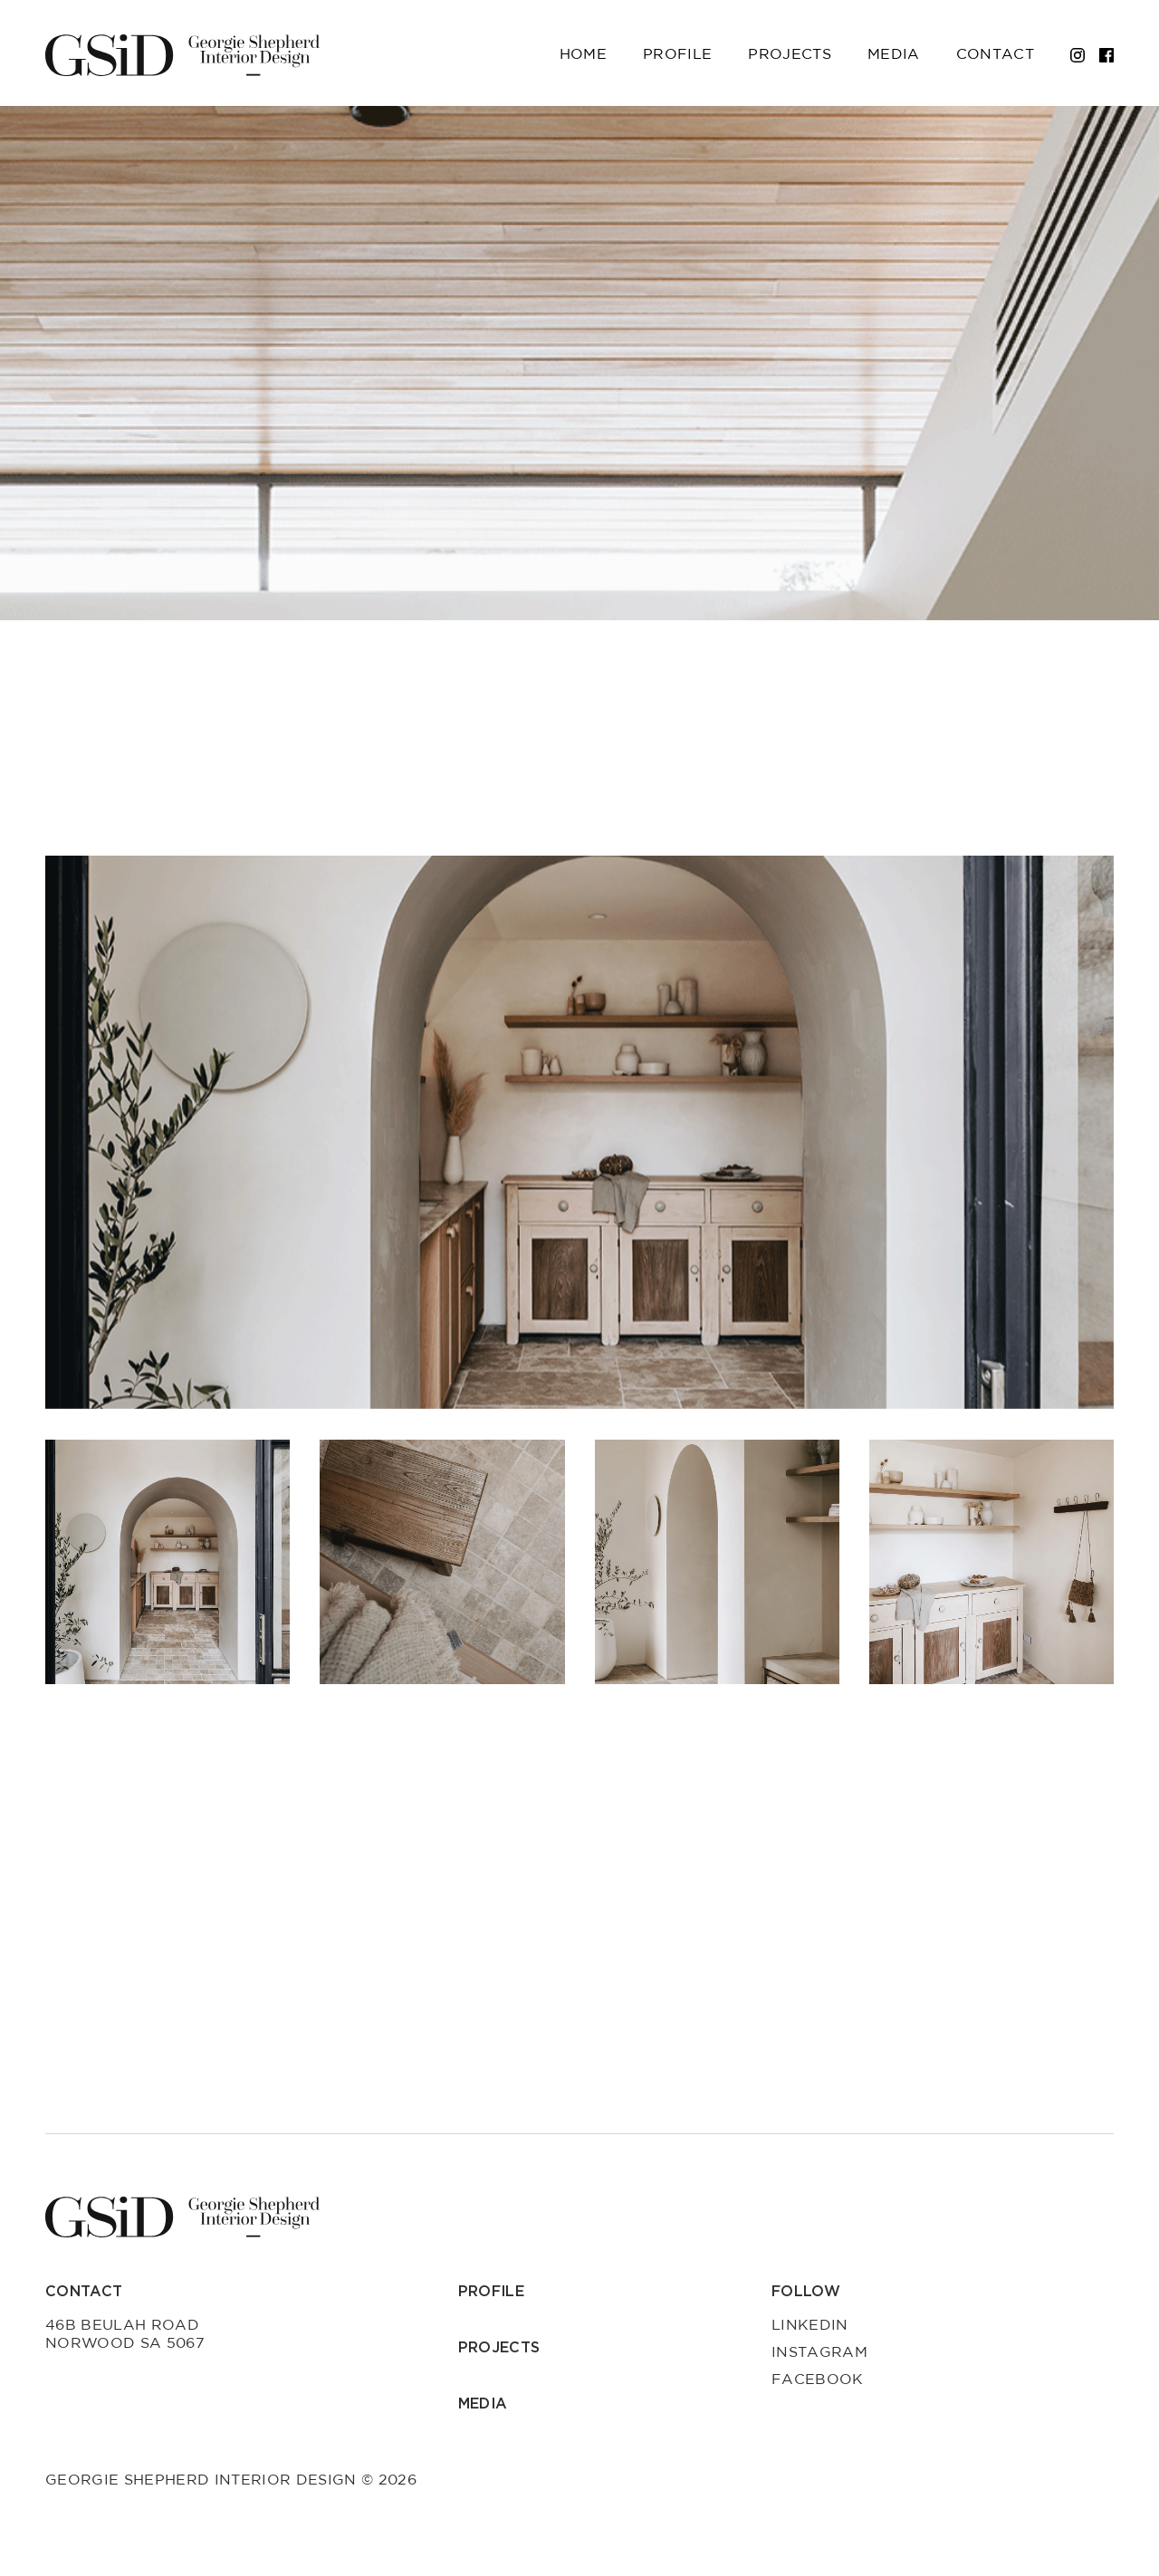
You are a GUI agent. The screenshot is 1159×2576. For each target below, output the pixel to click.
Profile (677, 54)
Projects (789, 54)
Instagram (819, 2352)
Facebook (817, 2379)
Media (893, 54)
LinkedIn (809, 2325)
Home (583, 54)
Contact (995, 54)
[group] (579, 1132)
